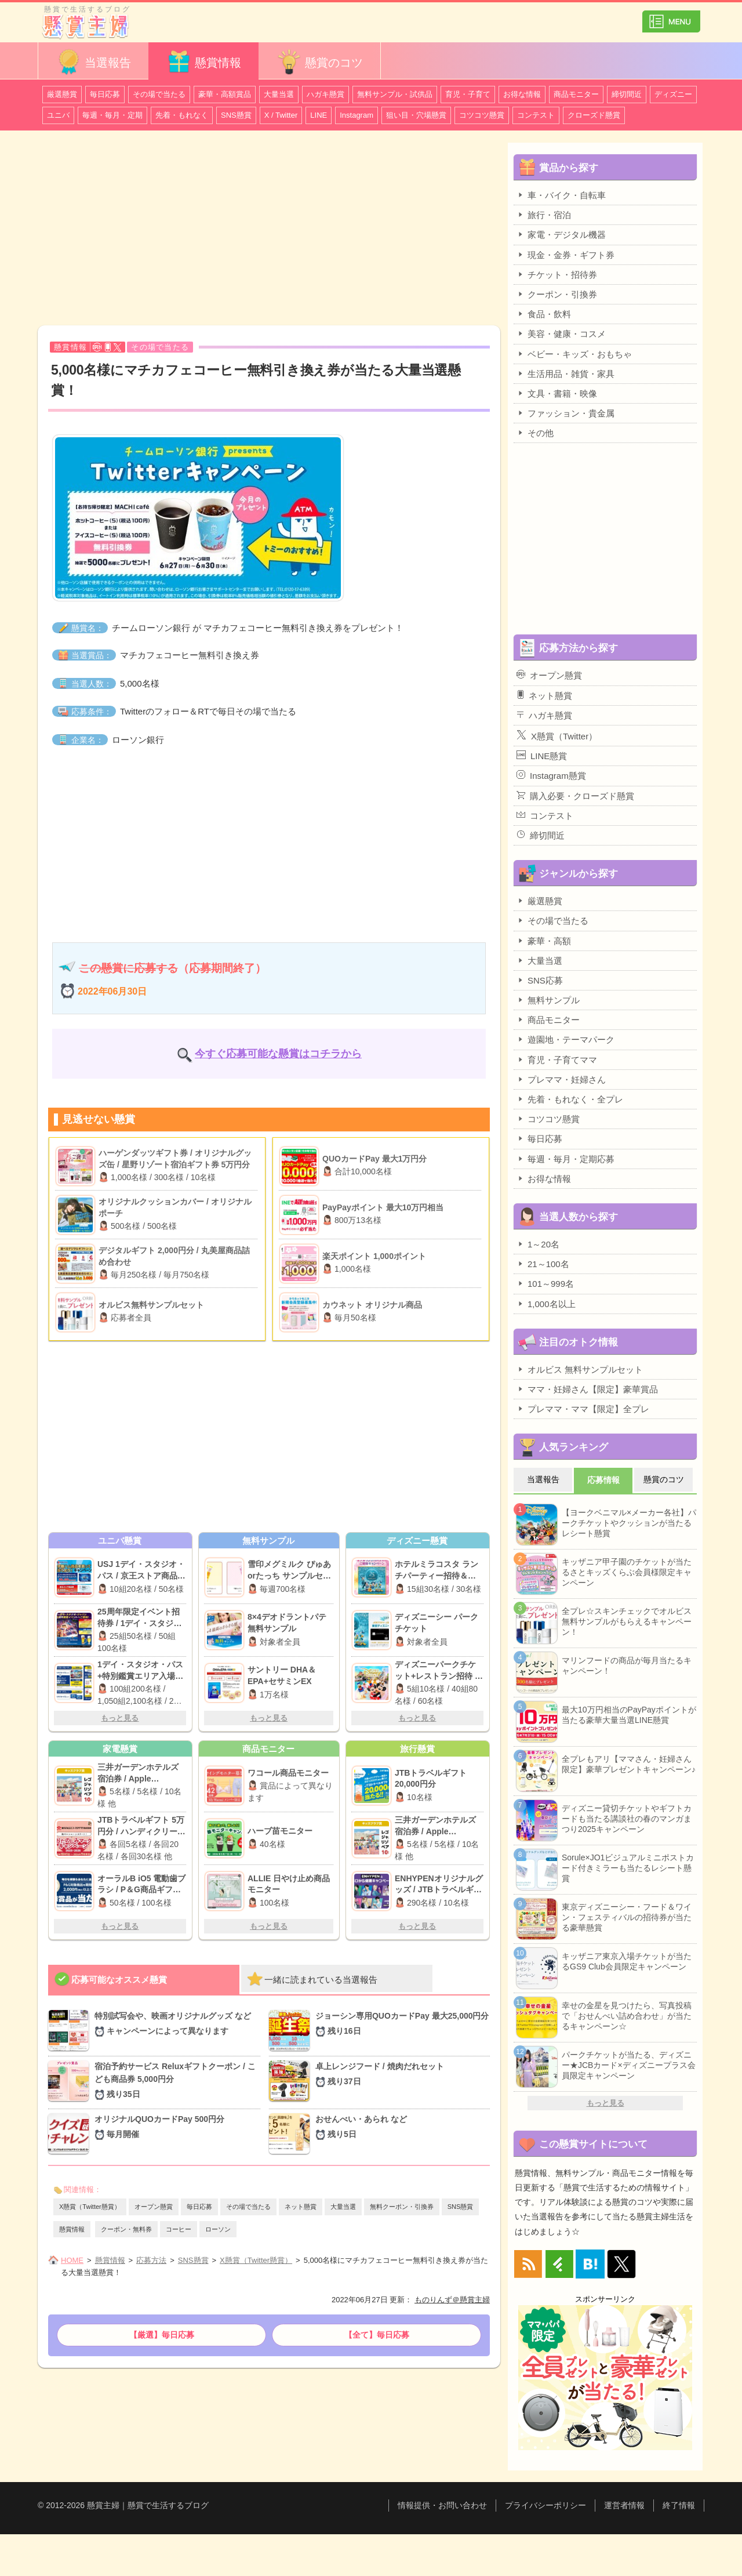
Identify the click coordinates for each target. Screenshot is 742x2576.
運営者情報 (624, 2505)
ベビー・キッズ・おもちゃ (574, 354)
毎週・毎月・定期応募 (565, 1158)
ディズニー (673, 94)
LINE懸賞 (542, 755)
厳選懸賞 (62, 94)
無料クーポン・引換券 (402, 2206)
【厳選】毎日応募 (161, 2334)
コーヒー (178, 2229)
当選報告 (93, 62)
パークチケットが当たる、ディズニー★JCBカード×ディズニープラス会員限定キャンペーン (629, 2065)
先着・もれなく (181, 115)
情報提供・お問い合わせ (442, 2505)
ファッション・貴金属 (565, 413)
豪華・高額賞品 (224, 94)
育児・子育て (467, 94)
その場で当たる (159, 94)
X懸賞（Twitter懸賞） (90, 2206)
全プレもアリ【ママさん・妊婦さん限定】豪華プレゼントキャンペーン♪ (629, 1764)
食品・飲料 (544, 314)
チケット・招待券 (557, 274)
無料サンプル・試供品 (394, 94)
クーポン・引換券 (557, 294)
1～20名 (538, 1244)
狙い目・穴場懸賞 (416, 115)
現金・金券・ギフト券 (565, 254)
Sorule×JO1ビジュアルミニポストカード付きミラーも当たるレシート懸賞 (628, 1868)
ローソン (218, 2229)
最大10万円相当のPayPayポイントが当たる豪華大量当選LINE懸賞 (629, 1715)
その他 (535, 432)
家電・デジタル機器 (561, 234)
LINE (318, 115)
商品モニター (576, 94)
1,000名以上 (546, 1303)
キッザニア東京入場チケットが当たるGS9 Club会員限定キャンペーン (627, 1961)
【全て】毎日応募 (376, 2334)
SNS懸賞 (236, 115)
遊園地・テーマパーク (565, 1039)
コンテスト (536, 115)
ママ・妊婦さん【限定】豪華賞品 (587, 1389)
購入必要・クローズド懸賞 (575, 795)
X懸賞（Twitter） (557, 735)
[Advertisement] (269, 229)
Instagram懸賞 (551, 775)
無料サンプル (548, 1000)
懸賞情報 (203, 62)
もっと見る (120, 1718)
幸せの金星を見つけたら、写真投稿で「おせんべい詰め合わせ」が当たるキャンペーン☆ (627, 2016)
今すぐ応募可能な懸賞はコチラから (278, 1054)
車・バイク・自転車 (561, 195)
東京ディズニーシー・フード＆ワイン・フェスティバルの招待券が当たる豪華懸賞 (627, 1917)
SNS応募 (540, 980)
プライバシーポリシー (545, 2505)
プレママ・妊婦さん (561, 1079)
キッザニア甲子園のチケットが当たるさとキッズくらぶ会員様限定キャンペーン (627, 1572)
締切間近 (627, 94)
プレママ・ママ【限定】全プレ (583, 1408)
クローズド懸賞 (594, 115)
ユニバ (58, 115)
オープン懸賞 (153, 2206)
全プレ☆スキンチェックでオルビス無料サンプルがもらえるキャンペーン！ (627, 1621)
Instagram (356, 115)
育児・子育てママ (557, 1059)
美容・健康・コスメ (561, 333)
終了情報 (679, 2505)
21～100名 (543, 1263)
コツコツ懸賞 (481, 115)
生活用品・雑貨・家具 (565, 373)
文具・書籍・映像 (557, 393)
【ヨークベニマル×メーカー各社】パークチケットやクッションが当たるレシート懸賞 (629, 1523)
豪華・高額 (544, 940)
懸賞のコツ (319, 62)
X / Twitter (281, 115)
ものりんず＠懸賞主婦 (452, 2299)
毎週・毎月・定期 (112, 115)
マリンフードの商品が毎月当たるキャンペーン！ (627, 1665)
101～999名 (545, 1283)
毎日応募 (105, 94)
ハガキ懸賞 (325, 94)
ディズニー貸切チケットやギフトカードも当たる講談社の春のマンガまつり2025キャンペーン (627, 1819)
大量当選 (279, 94)
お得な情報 (522, 94)
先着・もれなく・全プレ (570, 1099)
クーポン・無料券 (126, 2229)
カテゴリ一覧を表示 (671, 16)
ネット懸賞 (301, 2206)
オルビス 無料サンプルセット (580, 1369)
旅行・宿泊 (544, 214)
